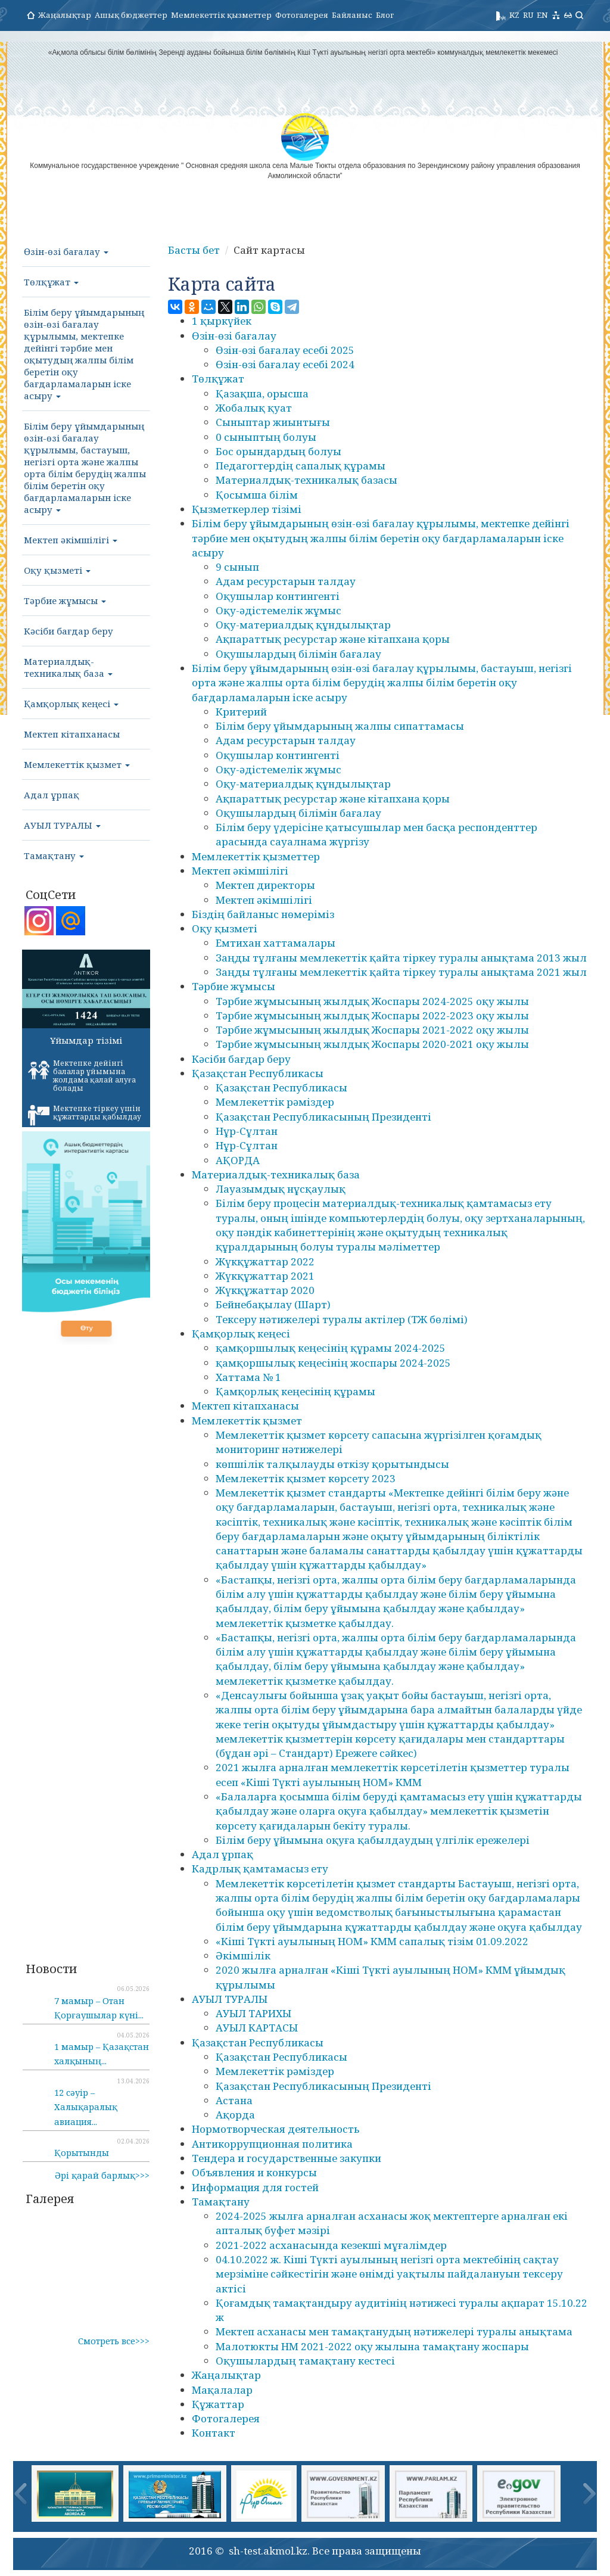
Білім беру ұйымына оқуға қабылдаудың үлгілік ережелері (373, 1840)
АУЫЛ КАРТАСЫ (257, 2027)
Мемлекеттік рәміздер (275, 1102)
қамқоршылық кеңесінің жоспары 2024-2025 (333, 1363)
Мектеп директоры (265, 885)
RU (528, 15)
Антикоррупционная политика (272, 2144)
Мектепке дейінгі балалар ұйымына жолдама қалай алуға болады (82, 1075)
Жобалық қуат (254, 408)
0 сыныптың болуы (266, 437)
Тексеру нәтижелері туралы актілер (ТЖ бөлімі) (342, 1319)
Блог (385, 15)
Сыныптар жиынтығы (273, 422)
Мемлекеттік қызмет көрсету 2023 (306, 1478)
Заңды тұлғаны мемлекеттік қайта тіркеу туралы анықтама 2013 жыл (401, 958)
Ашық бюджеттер (131, 15)
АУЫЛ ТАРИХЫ (253, 2013)
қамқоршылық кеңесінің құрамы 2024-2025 (331, 1348)
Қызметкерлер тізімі (246, 509)
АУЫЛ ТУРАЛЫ (62, 825)
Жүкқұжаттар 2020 (265, 1290)
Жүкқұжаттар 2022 (265, 1261)
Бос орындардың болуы (278, 451)
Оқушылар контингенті (278, 596)
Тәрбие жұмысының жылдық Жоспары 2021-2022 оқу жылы (372, 1030)
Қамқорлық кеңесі (71, 704)
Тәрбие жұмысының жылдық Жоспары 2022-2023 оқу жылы (372, 1015)
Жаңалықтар (64, 15)
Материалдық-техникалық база (68, 667)
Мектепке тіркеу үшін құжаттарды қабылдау (84, 1114)
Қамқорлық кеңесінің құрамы (295, 1391)
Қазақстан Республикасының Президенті (323, 1117)
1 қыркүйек (221, 321)
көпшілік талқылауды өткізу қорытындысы (332, 1464)
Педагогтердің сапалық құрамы (300, 465)
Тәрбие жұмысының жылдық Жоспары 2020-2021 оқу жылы (372, 1044)
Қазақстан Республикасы (257, 1073)
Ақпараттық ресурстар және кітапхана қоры (333, 639)
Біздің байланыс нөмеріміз (263, 914)
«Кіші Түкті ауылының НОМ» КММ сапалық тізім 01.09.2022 (372, 1941)
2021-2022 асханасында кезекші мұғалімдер (331, 2245)
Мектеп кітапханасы (72, 734)
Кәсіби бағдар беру (68, 631)
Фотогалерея (301, 15)
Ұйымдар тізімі (86, 1040)
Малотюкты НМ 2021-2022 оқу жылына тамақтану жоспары (372, 2346)
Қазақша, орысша (262, 393)
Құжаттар (218, 2404)
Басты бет (194, 250)
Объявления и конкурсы (254, 2172)
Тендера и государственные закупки (286, 2158)
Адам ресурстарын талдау (286, 581)
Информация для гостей (255, 2187)
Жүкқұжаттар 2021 (265, 1276)
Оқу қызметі (57, 570)
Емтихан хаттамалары (275, 943)
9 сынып (237, 567)
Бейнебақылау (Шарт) (273, 1304)
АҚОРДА (238, 1160)
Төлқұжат (51, 282)
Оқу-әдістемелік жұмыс (278, 610)
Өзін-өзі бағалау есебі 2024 (285, 364)
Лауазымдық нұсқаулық (281, 1189)
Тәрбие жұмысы (65, 600)
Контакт (213, 2433)
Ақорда (235, 2114)
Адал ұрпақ (51, 795)
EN (542, 15)
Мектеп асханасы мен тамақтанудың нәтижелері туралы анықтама (394, 2331)
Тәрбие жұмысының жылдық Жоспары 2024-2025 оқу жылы (372, 1001)
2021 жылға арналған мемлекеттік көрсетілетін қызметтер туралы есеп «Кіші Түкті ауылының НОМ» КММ (392, 1774)
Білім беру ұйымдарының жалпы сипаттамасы (340, 726)
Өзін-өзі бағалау (66, 251)
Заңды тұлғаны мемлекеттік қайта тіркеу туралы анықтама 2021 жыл (401, 972)
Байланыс (352, 15)
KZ (514, 15)
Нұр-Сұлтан (247, 1131)
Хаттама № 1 (248, 1377)
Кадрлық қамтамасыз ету (260, 1868)
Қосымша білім (257, 495)
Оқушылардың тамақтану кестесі (305, 2360)
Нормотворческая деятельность (275, 2129)
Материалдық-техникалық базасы (306, 480)
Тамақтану (54, 855)
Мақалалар (222, 2390)
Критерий (241, 711)
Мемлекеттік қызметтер (221, 15)
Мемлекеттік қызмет (77, 764)
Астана (234, 2100)
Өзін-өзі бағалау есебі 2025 (285, 350)
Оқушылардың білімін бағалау (298, 654)
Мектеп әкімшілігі (70, 540)
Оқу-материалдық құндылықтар (303, 624)
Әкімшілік (243, 1955)
